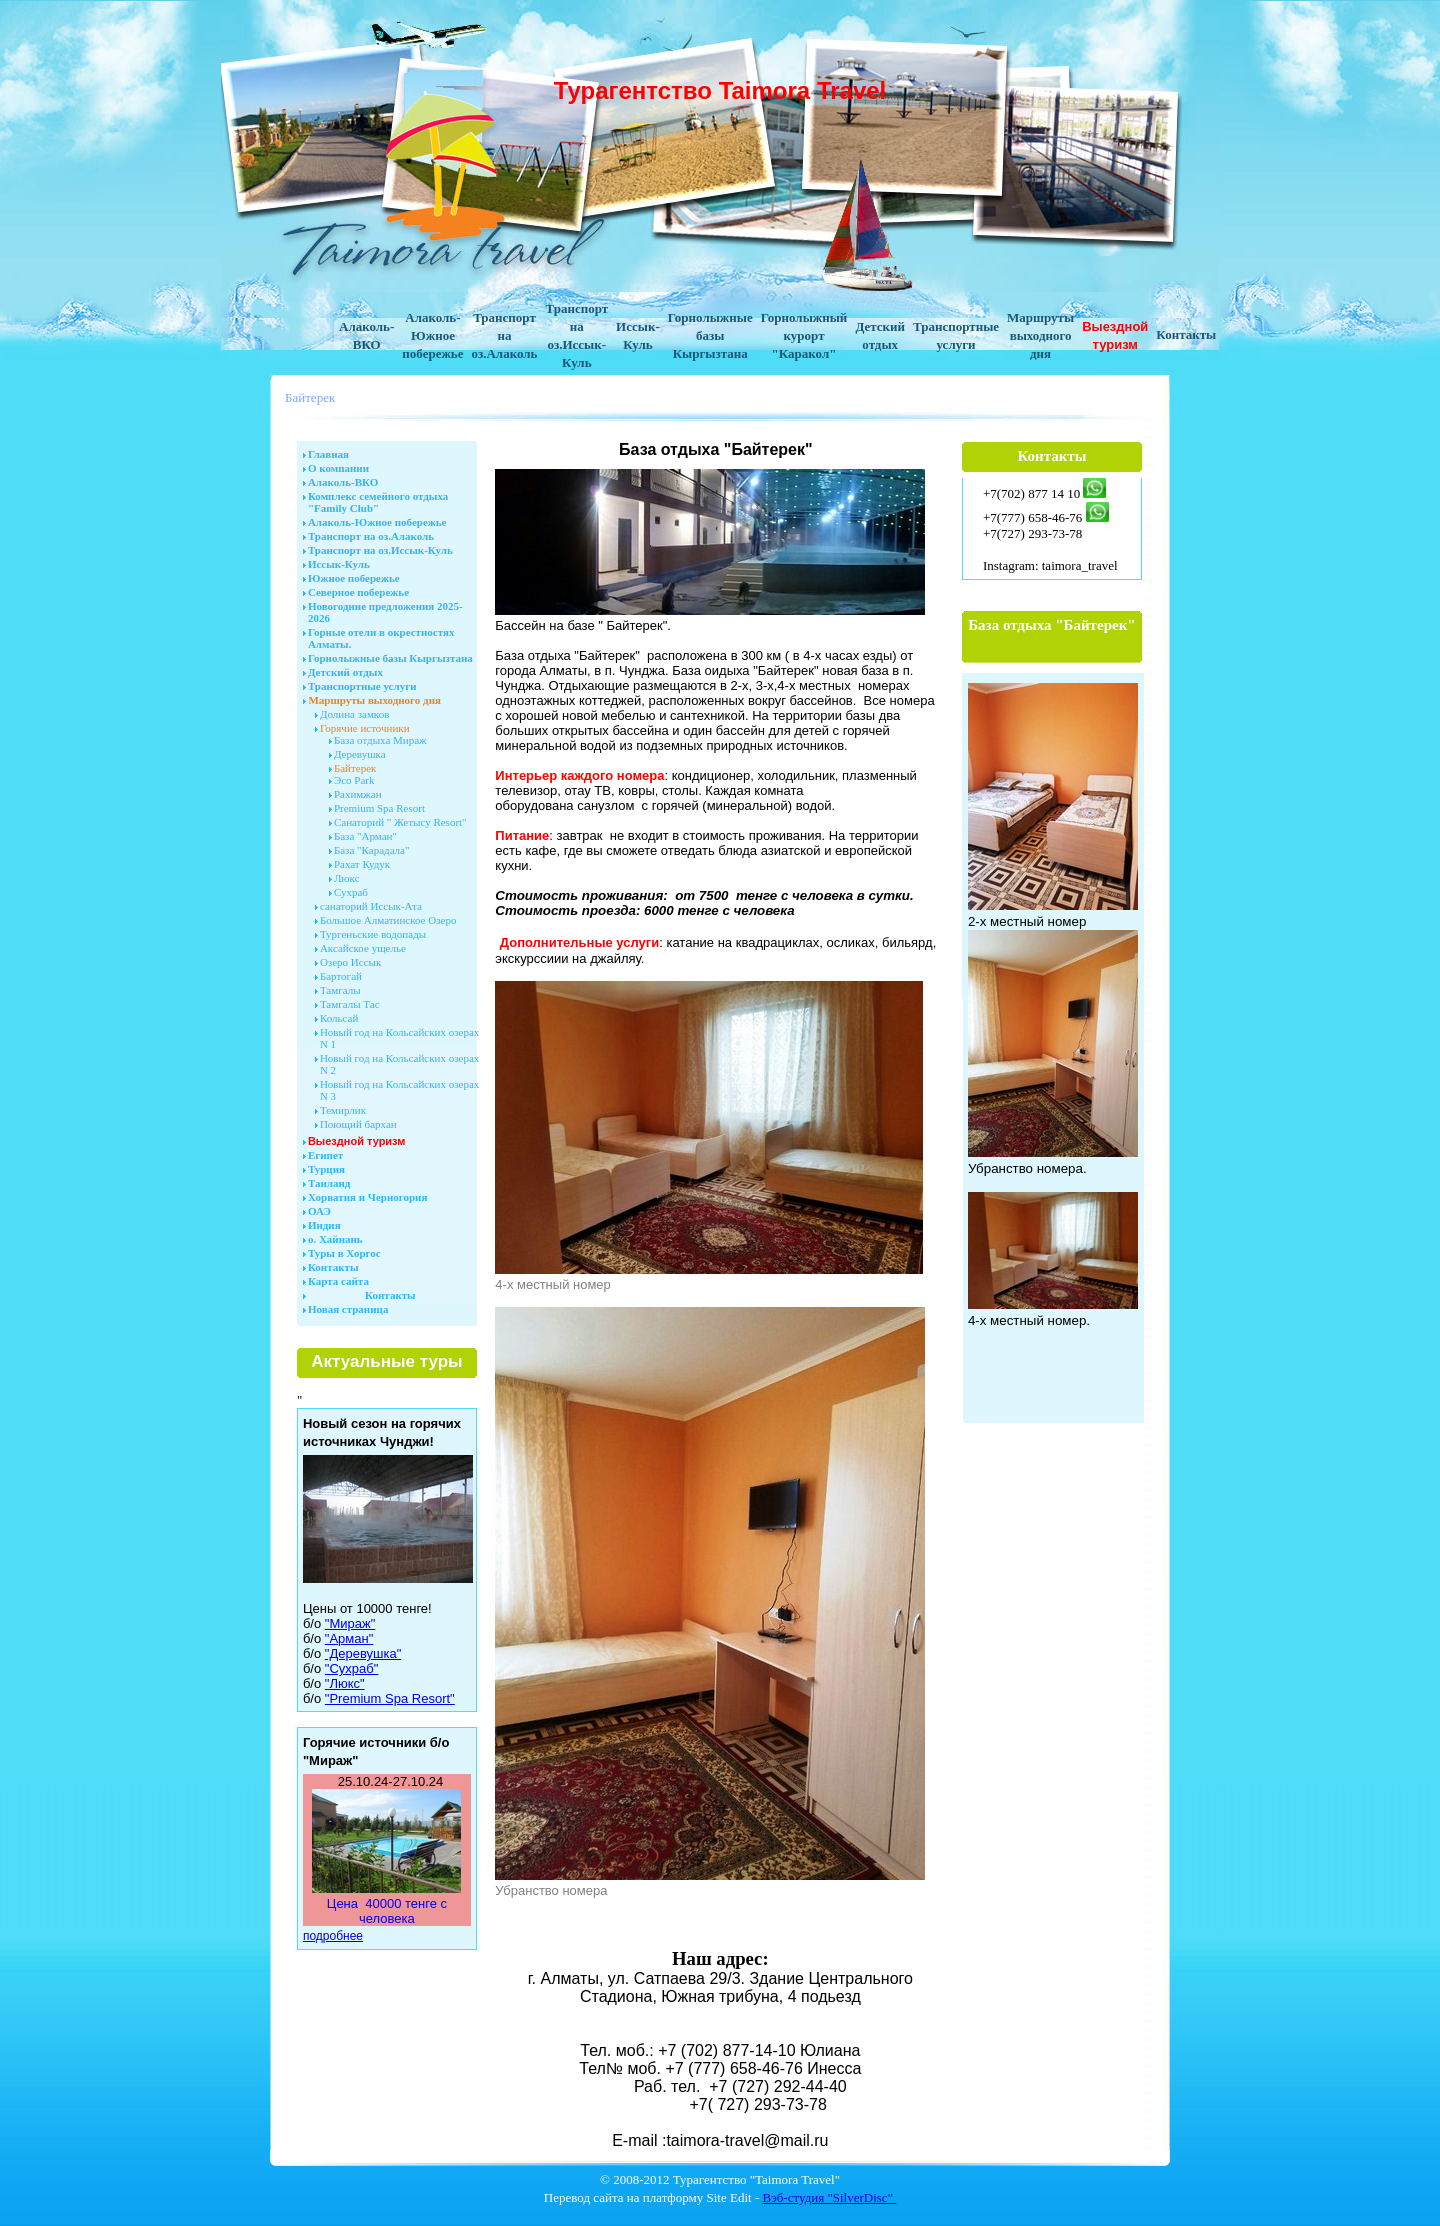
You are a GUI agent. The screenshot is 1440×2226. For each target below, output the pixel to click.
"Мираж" (350, 1623)
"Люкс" (345, 1683)
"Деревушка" (363, 1653)
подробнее (333, 1936)
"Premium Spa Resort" (390, 1698)
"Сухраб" (352, 1668)
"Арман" (349, 1638)
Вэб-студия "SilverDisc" (830, 2197)
